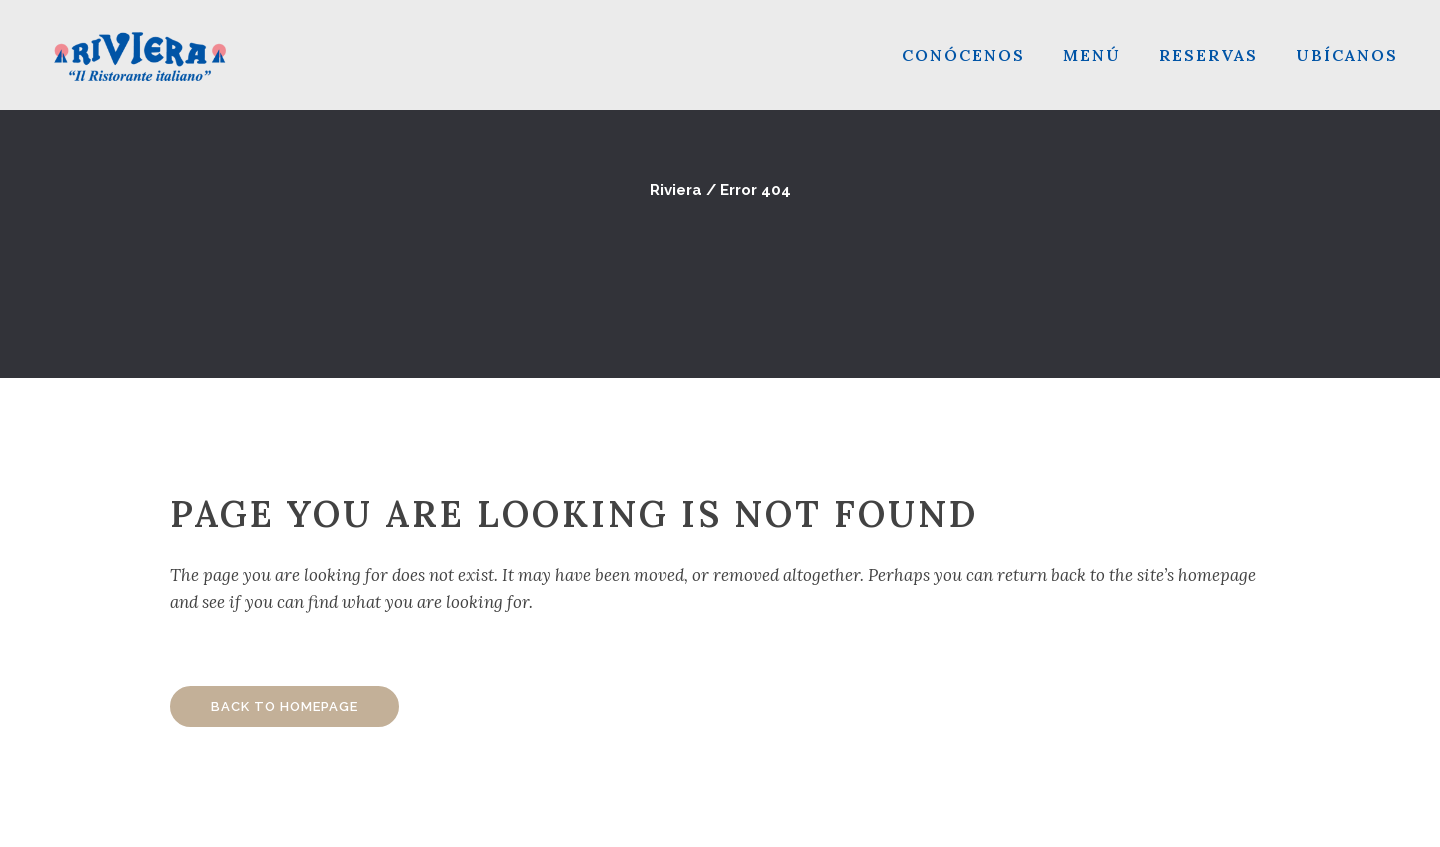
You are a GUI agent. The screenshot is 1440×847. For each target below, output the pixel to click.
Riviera (676, 190)
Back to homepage (284, 706)
